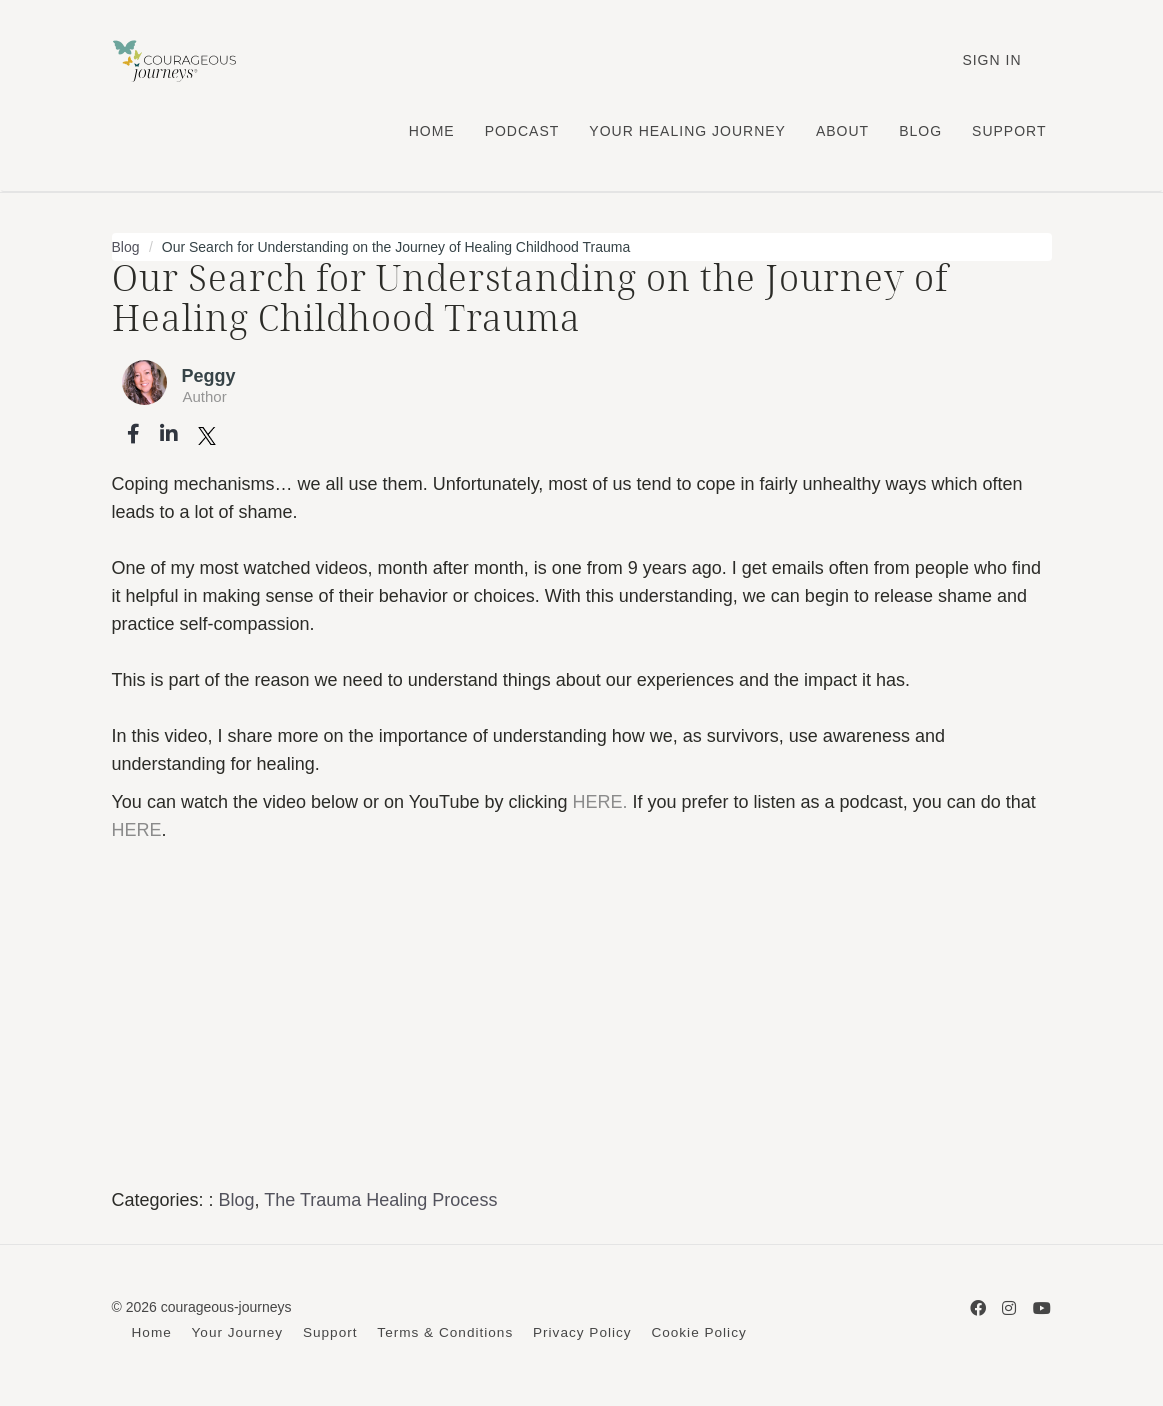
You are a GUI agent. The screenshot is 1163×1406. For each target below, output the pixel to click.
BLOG (920, 131)
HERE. (599, 802)
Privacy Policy (582, 1332)
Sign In (991, 60)
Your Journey (238, 1332)
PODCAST (522, 131)
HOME (432, 131)
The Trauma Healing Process (380, 1200)
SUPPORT (1009, 131)
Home (152, 1332)
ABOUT (842, 131)
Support (330, 1332)
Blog (126, 247)
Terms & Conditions (445, 1332)
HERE (137, 830)
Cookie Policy (698, 1332)
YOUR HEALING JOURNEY (687, 131)
